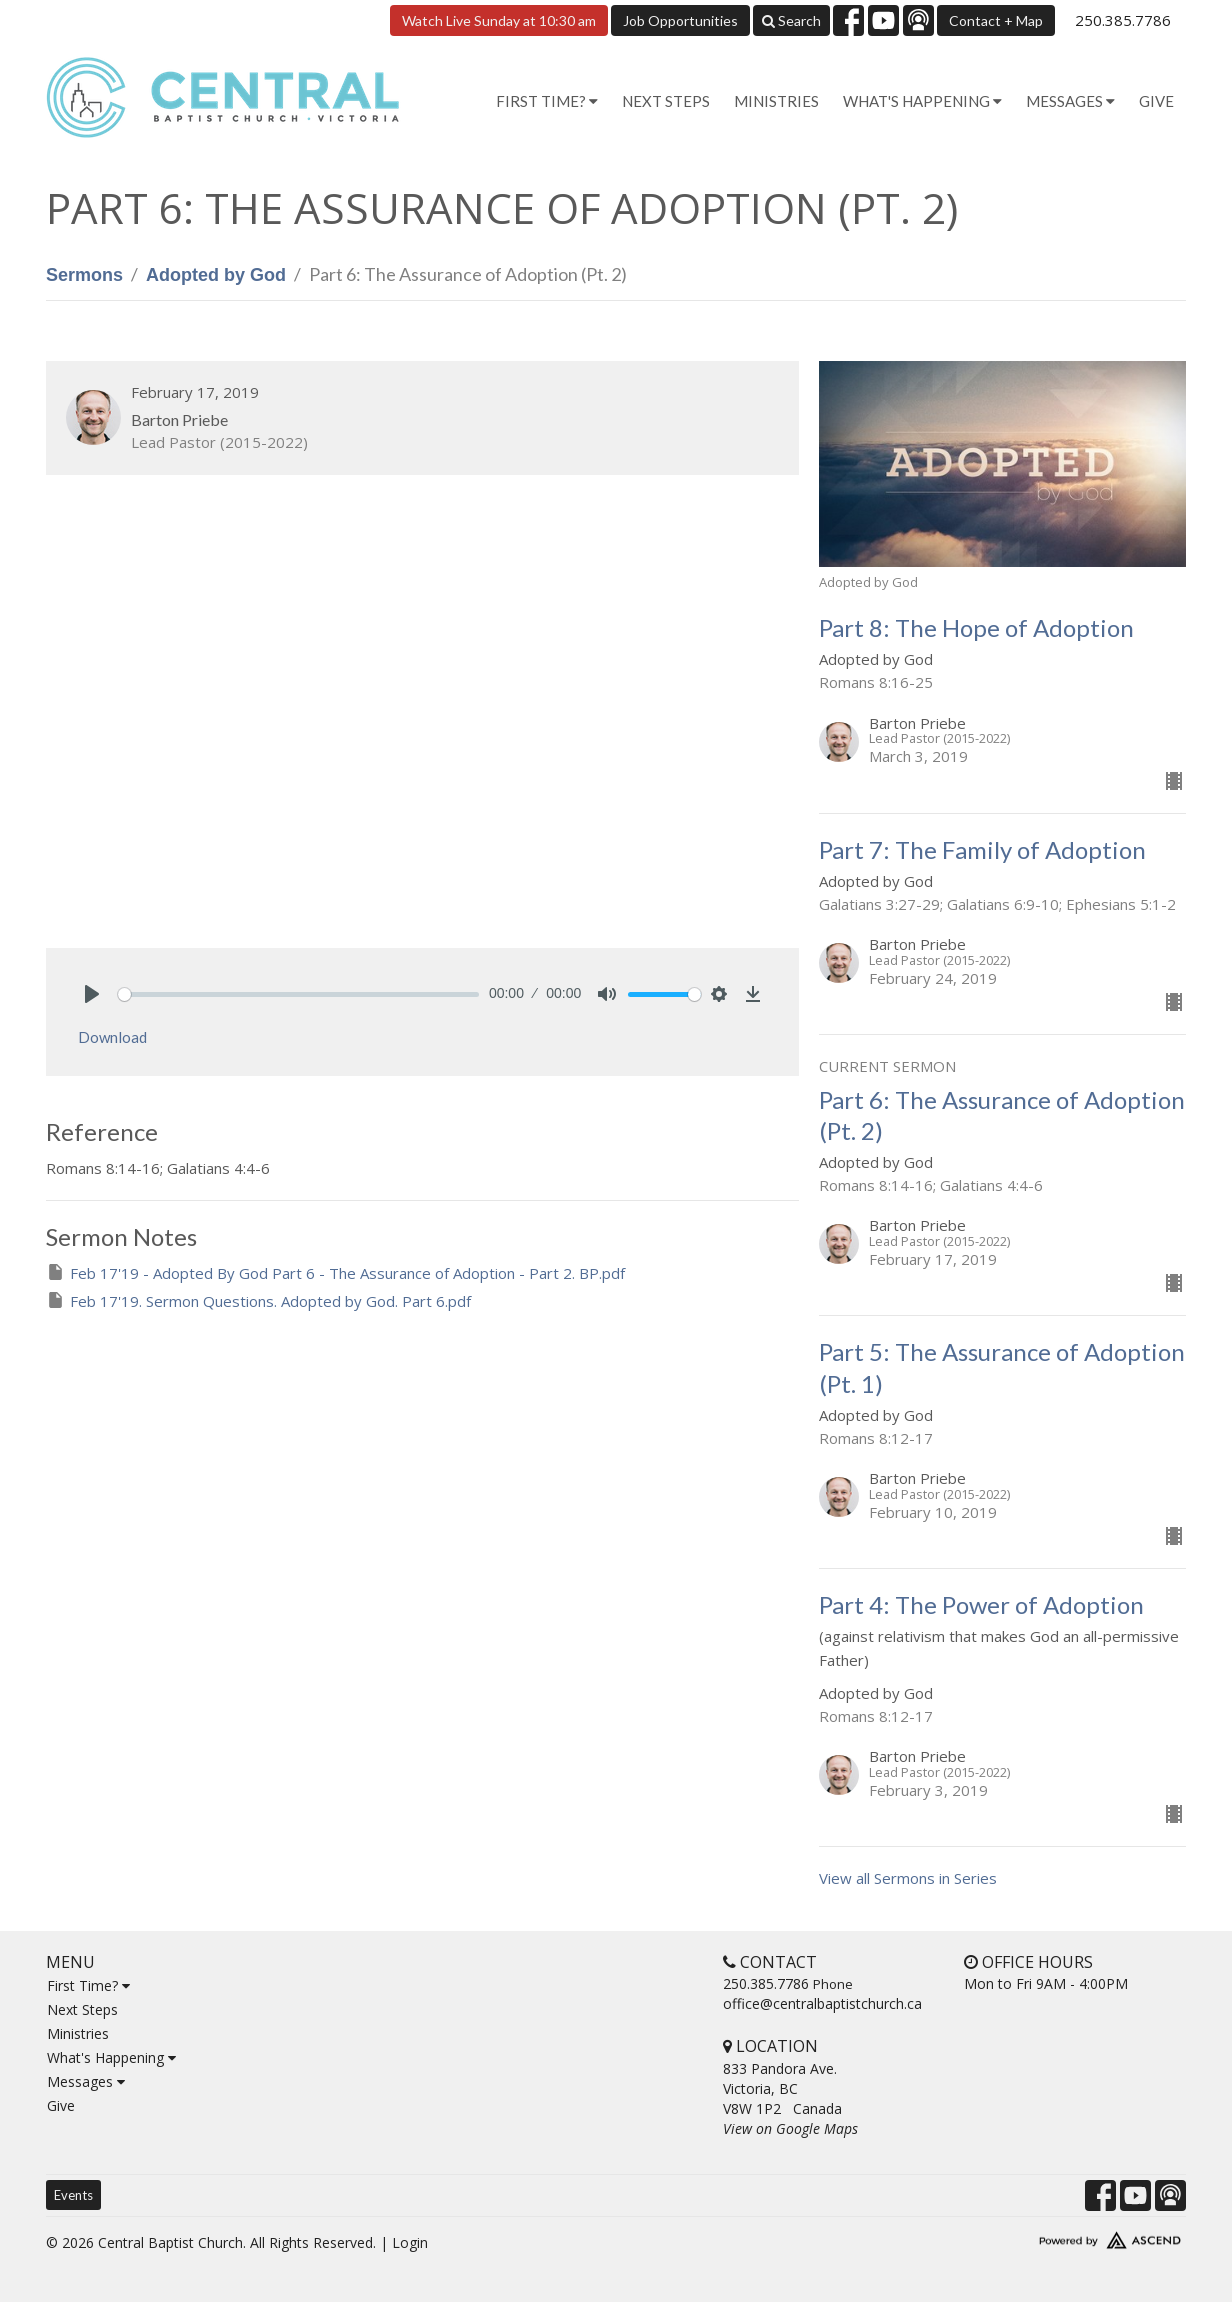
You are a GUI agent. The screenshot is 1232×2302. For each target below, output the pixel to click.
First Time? (88, 1985)
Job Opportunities (680, 20)
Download (112, 1037)
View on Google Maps (790, 2128)
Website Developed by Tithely (1051, 2236)
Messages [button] (1070, 101)
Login (410, 2242)
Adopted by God (216, 275)
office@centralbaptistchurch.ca (822, 2003)
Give (1156, 101)
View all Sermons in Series (908, 1878)
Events (73, 2195)
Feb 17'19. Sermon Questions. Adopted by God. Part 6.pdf (258, 1300)
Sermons (84, 275)
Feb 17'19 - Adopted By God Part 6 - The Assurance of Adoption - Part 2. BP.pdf (335, 1272)
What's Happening (111, 2057)
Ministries (776, 101)
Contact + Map (996, 20)
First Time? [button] (547, 101)
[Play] (92, 994)
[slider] (298, 994)
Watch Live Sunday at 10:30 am (499, 20)
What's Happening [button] (922, 101)
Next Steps (666, 101)
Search (791, 20)
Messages (86, 2081)
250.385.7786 (1123, 20)
